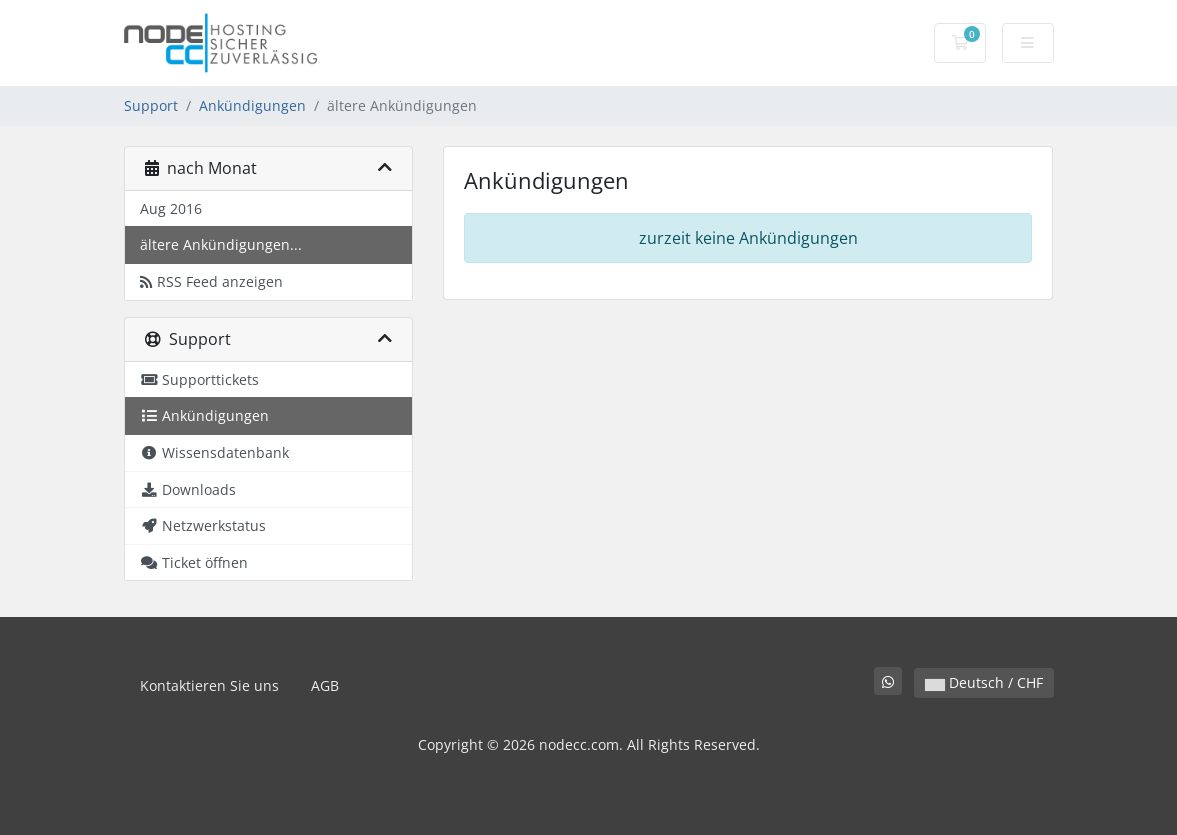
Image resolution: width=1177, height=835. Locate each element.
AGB (325, 685)
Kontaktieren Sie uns (209, 685)
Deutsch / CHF (984, 682)
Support (151, 105)
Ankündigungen (252, 105)
